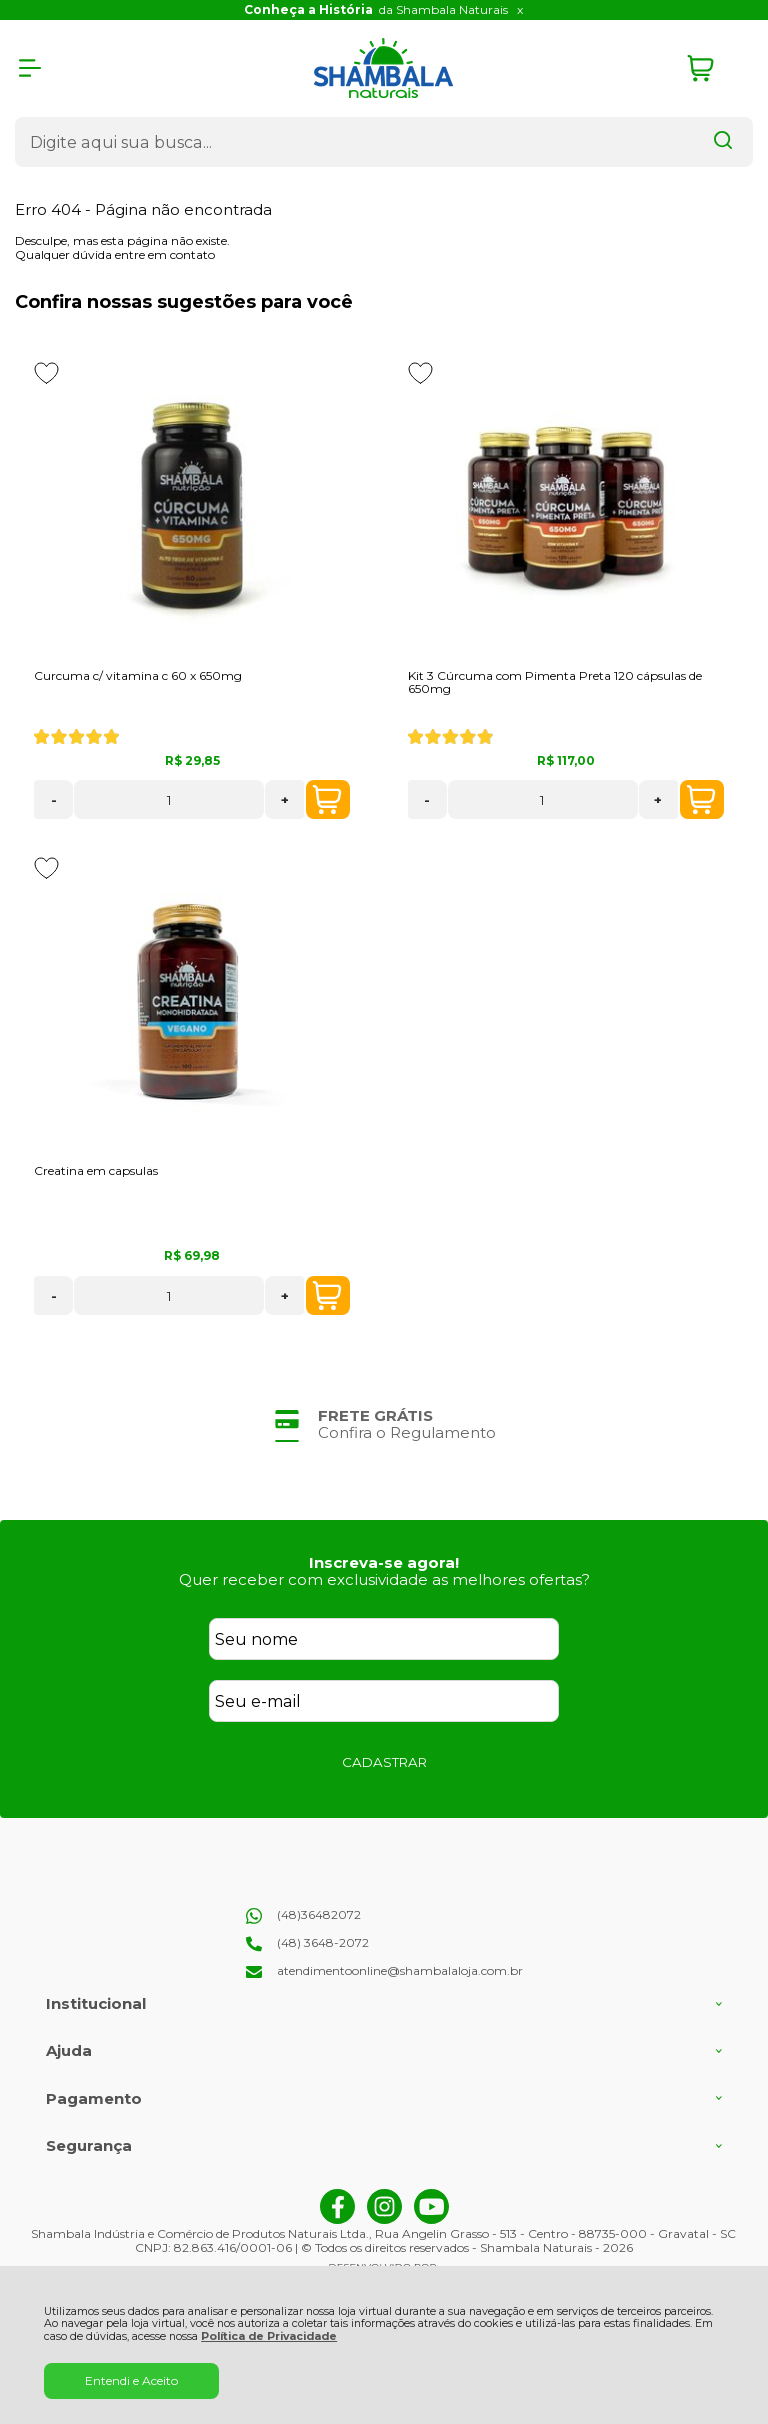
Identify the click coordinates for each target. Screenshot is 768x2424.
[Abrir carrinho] (715, 68)
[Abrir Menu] (30, 68)
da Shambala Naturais (376, 9)
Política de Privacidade (269, 2336)
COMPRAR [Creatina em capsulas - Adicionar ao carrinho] (327, 1296)
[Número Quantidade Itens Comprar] (169, 799)
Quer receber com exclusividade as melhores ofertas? (384, 1579)
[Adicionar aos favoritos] (46, 373)
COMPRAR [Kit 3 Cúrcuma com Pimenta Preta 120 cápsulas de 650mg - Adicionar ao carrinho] (701, 800)
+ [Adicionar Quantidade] (285, 800)
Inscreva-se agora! (384, 1562)
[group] (383, 1424)
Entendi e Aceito (131, 2380)
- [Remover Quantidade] (54, 800)
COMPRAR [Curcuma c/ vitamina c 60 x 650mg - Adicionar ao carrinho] (327, 800)
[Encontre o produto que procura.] (723, 142)
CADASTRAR (384, 1762)
